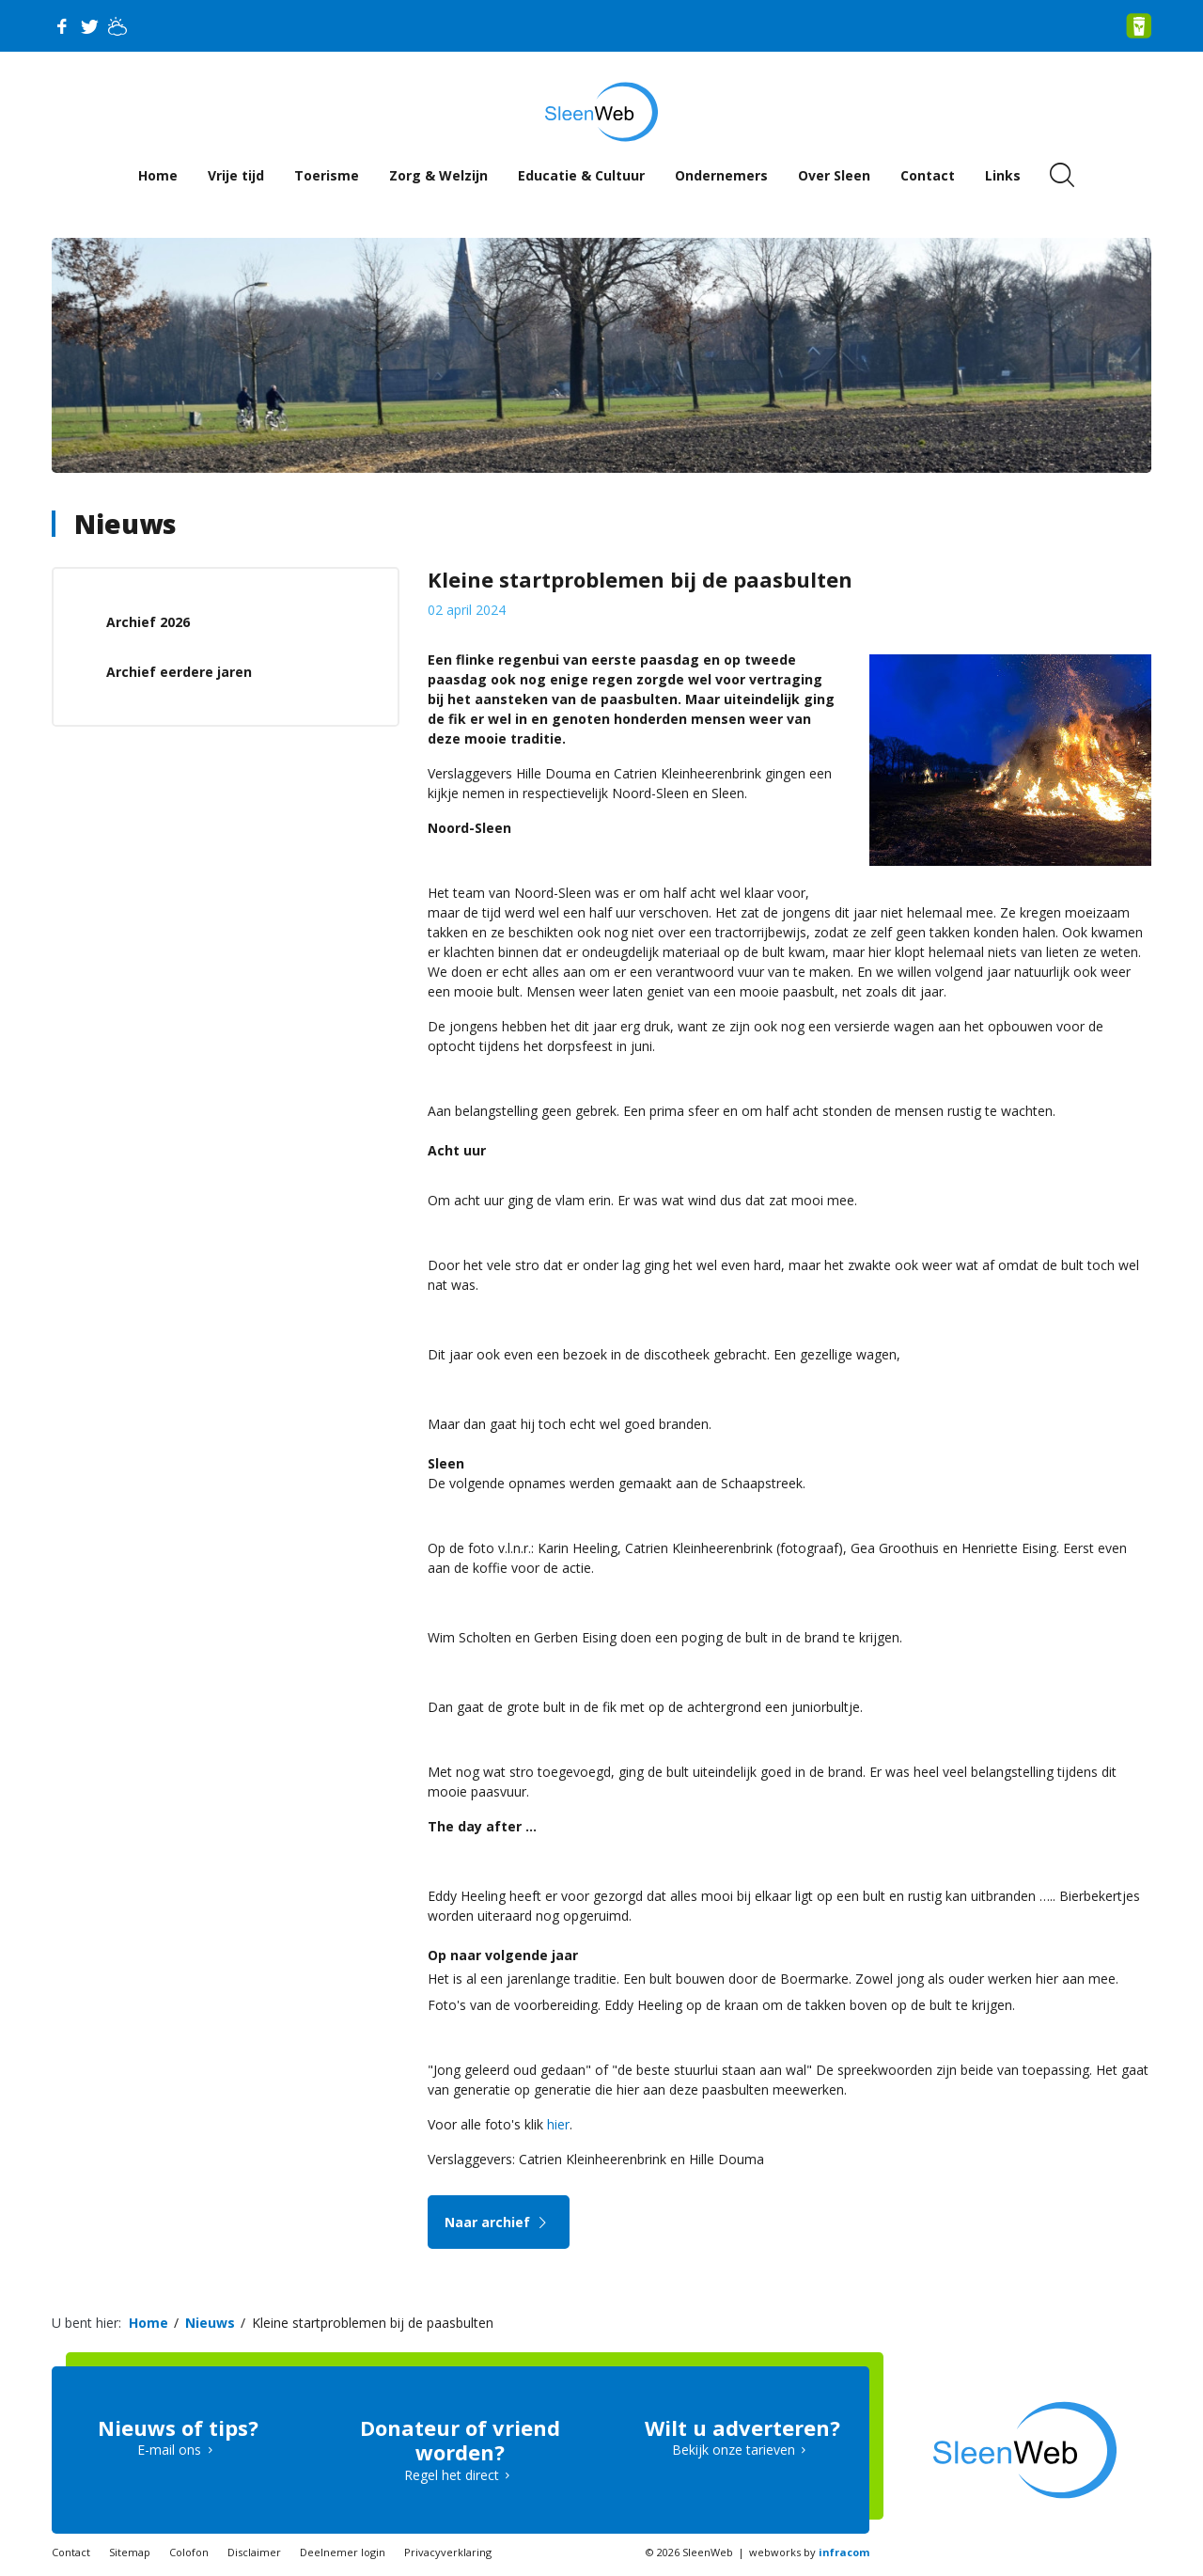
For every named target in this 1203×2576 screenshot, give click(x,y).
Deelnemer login (342, 2552)
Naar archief (499, 2222)
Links (1003, 175)
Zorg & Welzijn (438, 175)
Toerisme (326, 175)
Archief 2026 (148, 622)
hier (558, 2124)
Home (158, 175)
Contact (927, 175)
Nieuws (125, 524)
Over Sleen (834, 175)
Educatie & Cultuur (581, 175)
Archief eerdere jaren (179, 672)
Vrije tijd (236, 175)
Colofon (189, 2552)
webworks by (809, 2552)
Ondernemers (721, 175)
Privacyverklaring (448, 2552)
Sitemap (129, 2552)
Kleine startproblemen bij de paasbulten (372, 2323)
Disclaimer (254, 2552)
